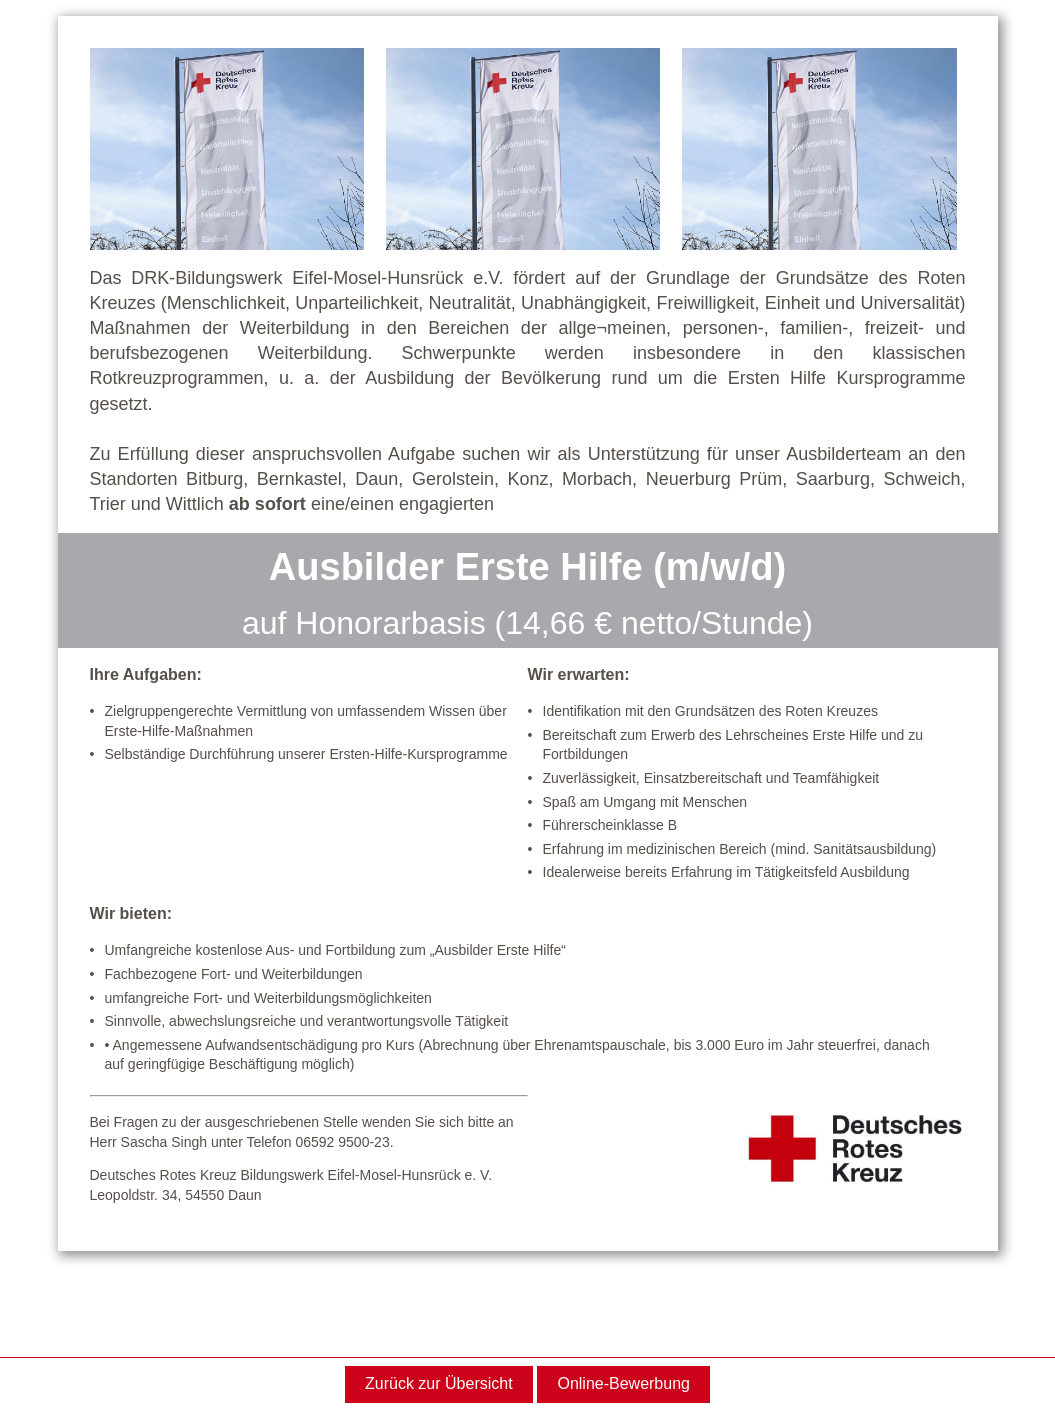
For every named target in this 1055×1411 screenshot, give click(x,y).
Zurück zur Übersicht (439, 1383)
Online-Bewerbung (623, 1383)
